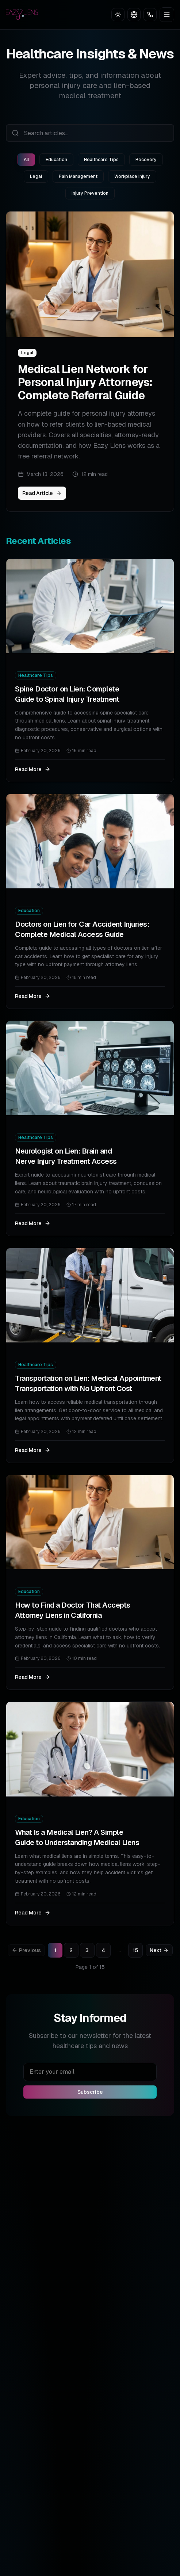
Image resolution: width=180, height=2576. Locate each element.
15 (135, 1950)
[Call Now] (150, 14)
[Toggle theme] (118, 14)
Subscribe (90, 2092)
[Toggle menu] (167, 14)
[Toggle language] (134, 14)
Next (159, 1950)
